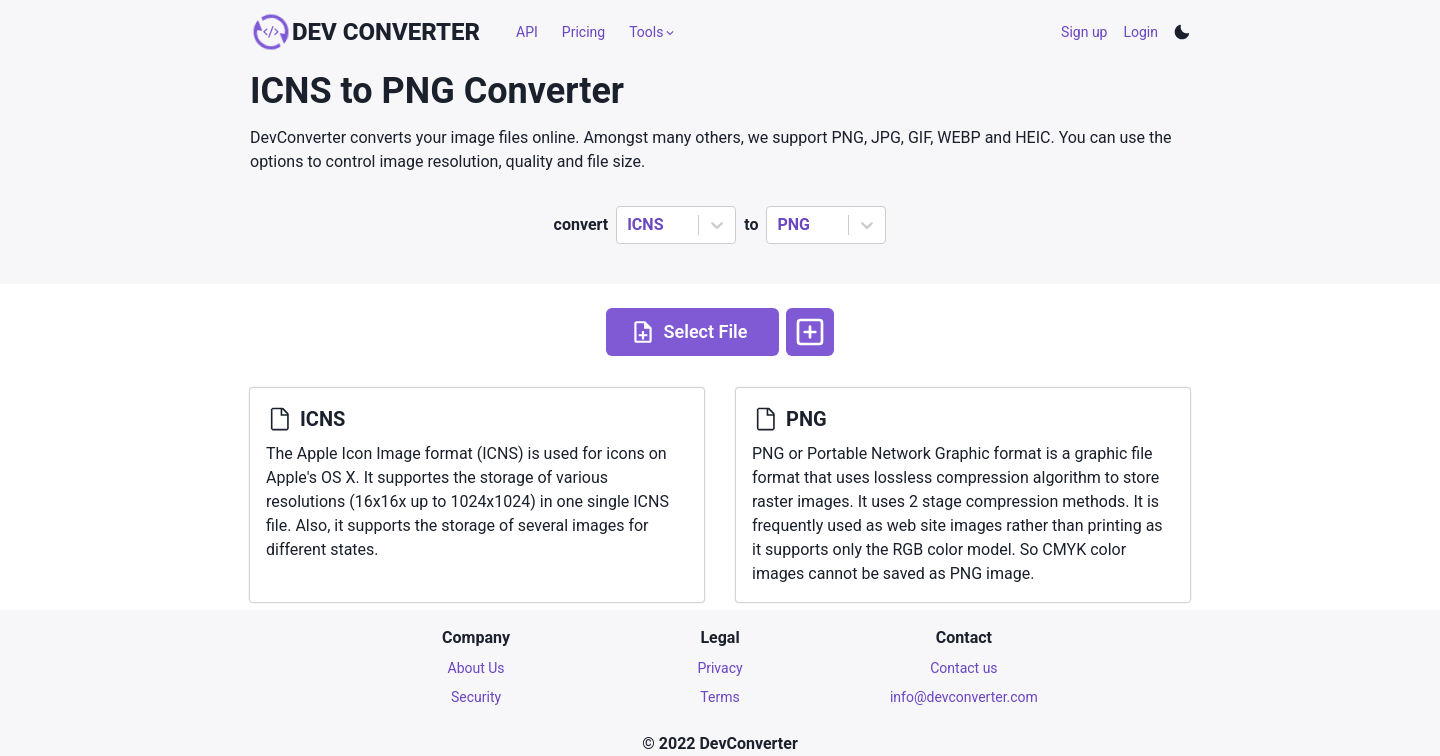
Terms (719, 697)
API (527, 32)
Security (476, 697)
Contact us (963, 668)
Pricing (583, 32)
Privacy (719, 668)
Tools (653, 32)
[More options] (810, 332)
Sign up (1084, 32)
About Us (476, 668)
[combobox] (629, 225)
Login (1140, 32)
